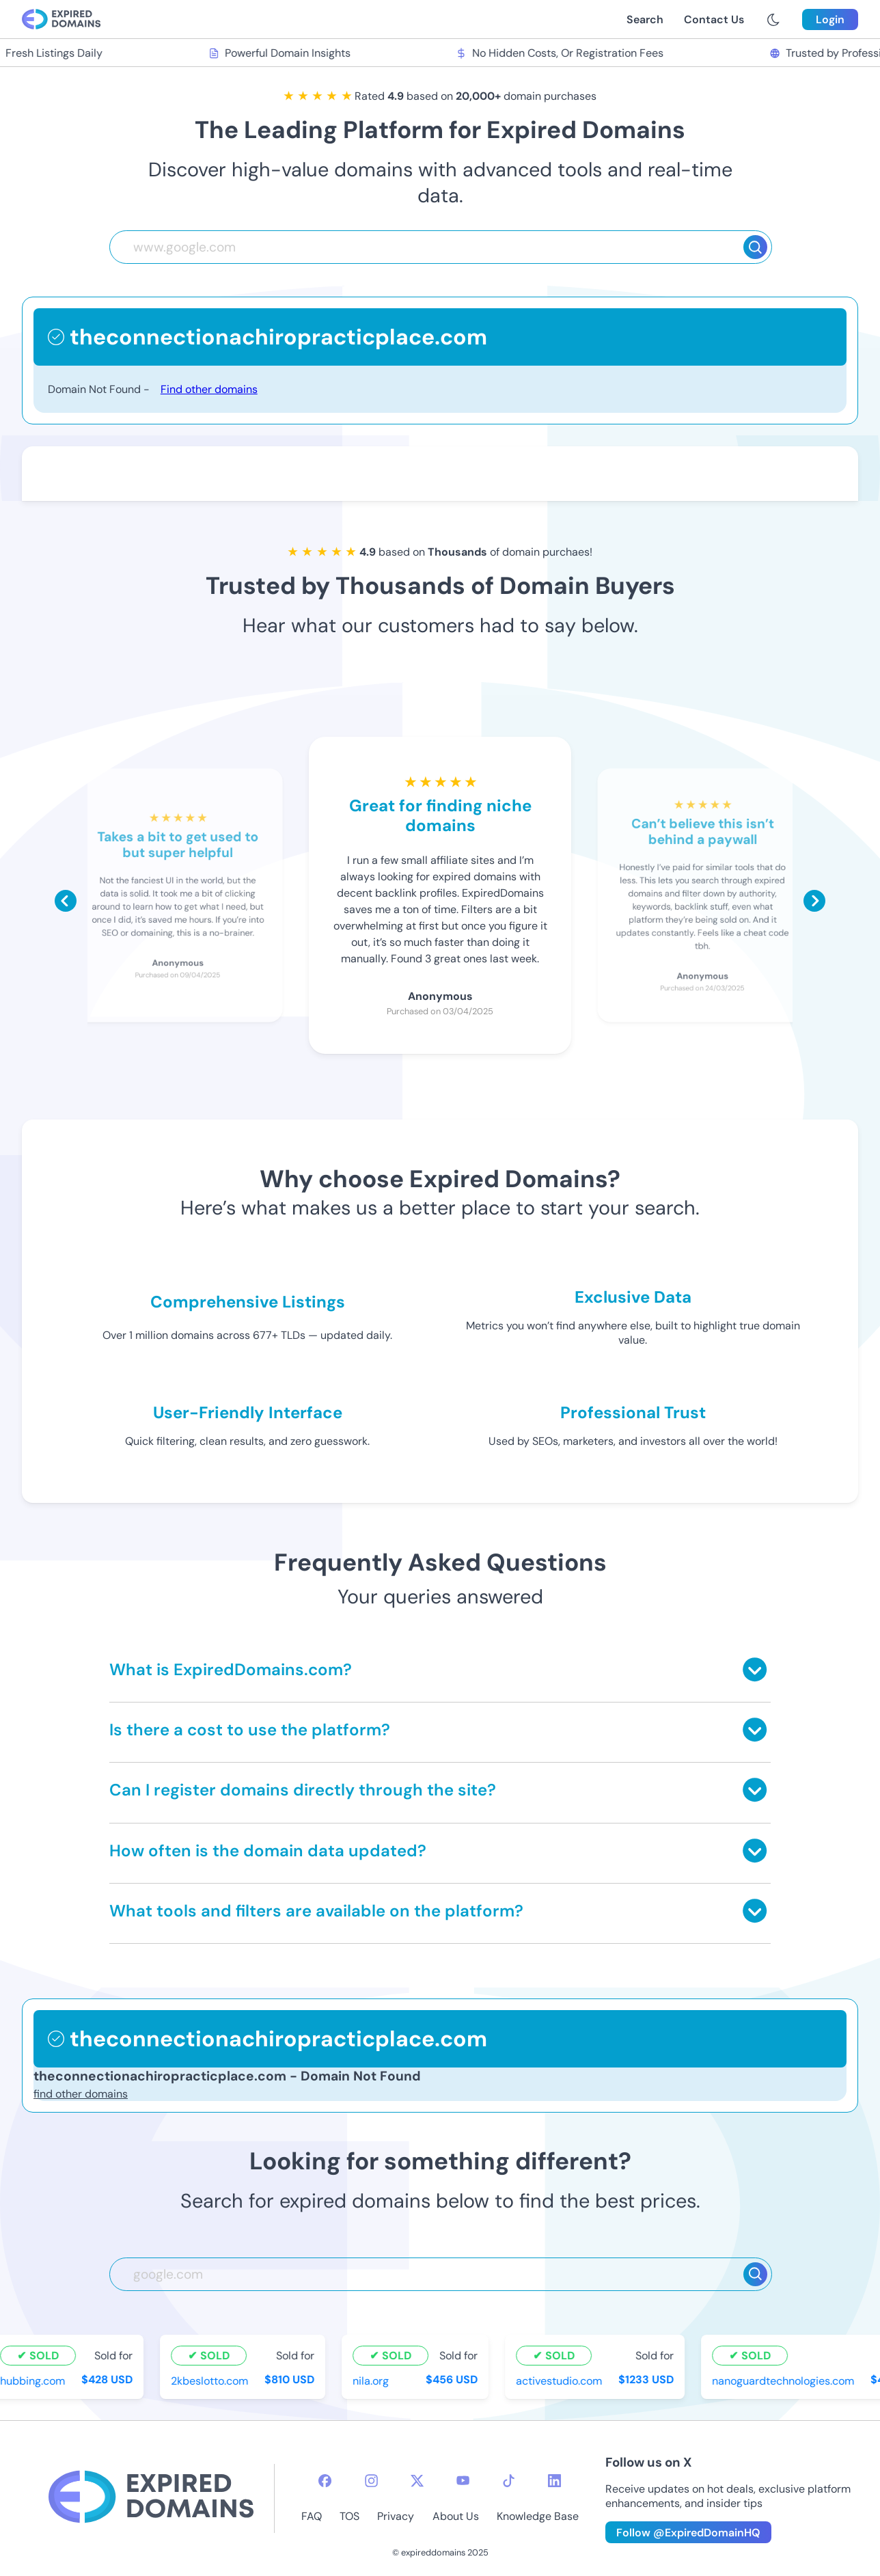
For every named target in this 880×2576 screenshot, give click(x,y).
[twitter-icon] (417, 2480)
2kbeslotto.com (210, 2380)
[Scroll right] (814, 901)
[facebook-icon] (324, 2480)
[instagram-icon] (371, 2480)
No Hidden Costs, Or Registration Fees (561, 53)
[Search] (755, 247)
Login (830, 19)
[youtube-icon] (462, 2480)
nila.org (372, 2380)
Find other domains (209, 389)
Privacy (395, 2516)
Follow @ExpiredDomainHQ (688, 2532)
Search (645, 19)
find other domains (80, 2094)
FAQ (311, 2516)
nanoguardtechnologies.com (784, 2380)
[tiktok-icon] (508, 2480)
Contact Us (714, 19)
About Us (455, 2516)
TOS (349, 2516)
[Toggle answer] (755, 1669)
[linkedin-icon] (554, 2480)
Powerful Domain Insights (281, 53)
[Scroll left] (66, 901)
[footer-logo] (151, 2498)
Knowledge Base (538, 2516)
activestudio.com (560, 2380)
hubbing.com (33, 2380)
